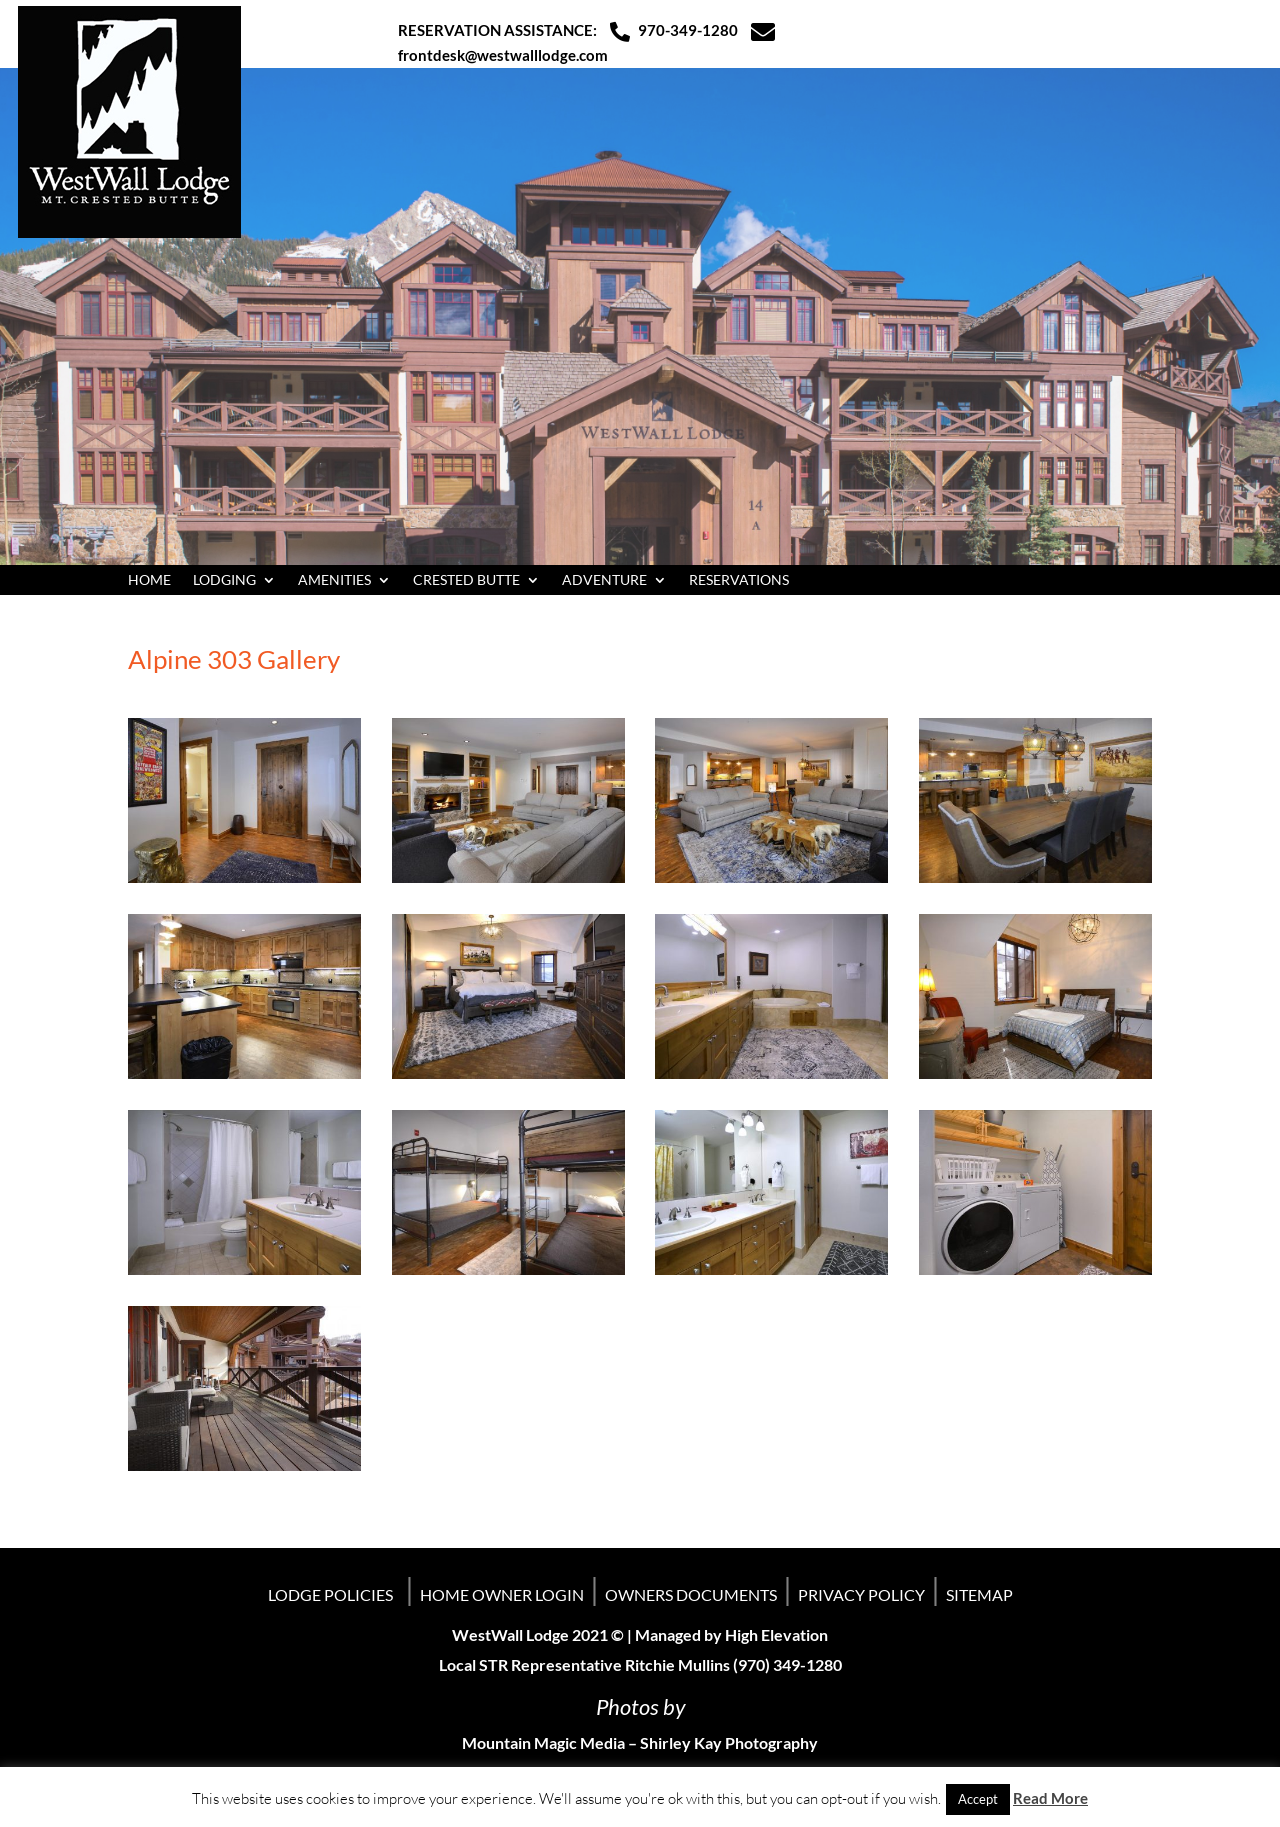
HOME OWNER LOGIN (502, 1594)
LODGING (224, 580)
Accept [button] (978, 1799)
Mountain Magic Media (543, 1742)
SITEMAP (979, 1594)
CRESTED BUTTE (466, 580)
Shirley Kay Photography (729, 1742)
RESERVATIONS (739, 580)
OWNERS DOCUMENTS (691, 1594)
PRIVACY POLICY (861, 1594)
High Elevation (776, 1634)
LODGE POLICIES (330, 1594)
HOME (149, 580)
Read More (1050, 1798)
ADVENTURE (604, 580)
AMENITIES (334, 580)
